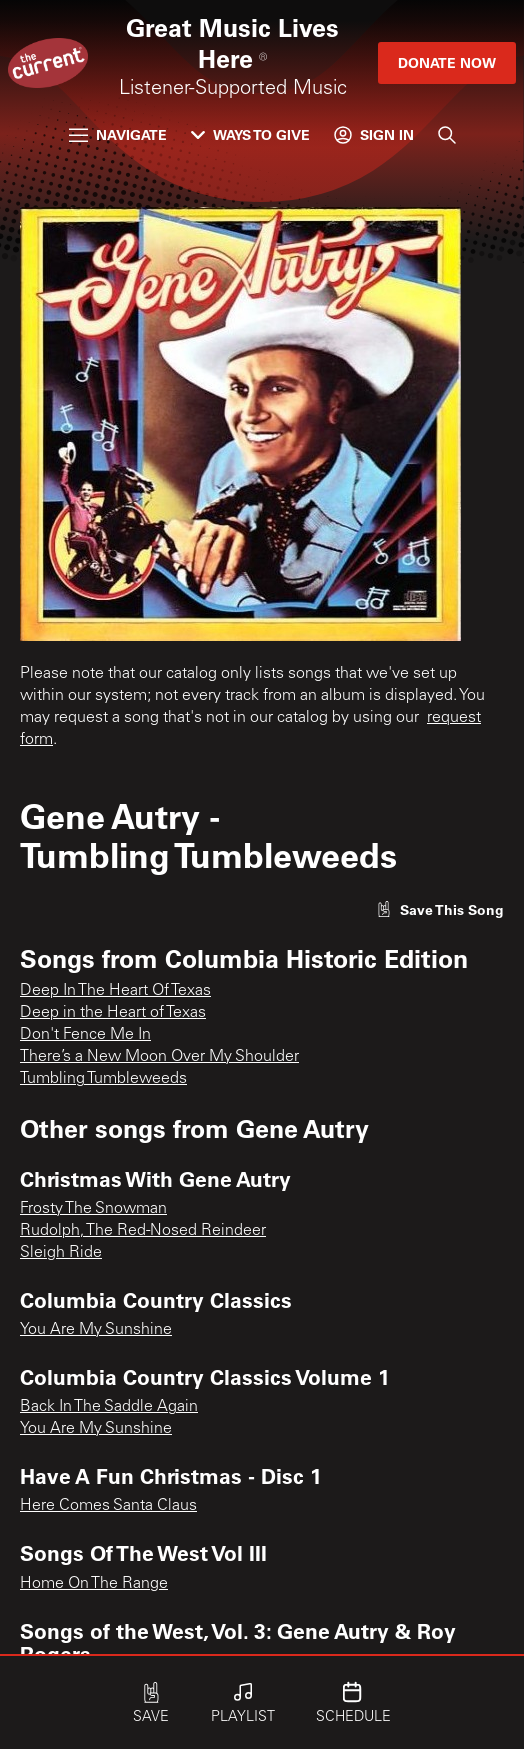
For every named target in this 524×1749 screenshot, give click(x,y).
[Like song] (440, 909)
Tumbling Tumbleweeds (103, 1079)
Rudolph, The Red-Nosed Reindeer (143, 1231)
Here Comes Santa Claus (108, 1506)
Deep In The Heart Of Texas (115, 991)
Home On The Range (94, 1584)
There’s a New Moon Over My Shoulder (159, 1057)
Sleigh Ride (61, 1253)
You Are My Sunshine (96, 1330)
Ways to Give (250, 134)
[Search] (447, 135)
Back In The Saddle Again (109, 1407)
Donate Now (447, 62)
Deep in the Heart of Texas (113, 1013)
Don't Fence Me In (85, 1035)
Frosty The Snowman (93, 1209)
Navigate (118, 134)
